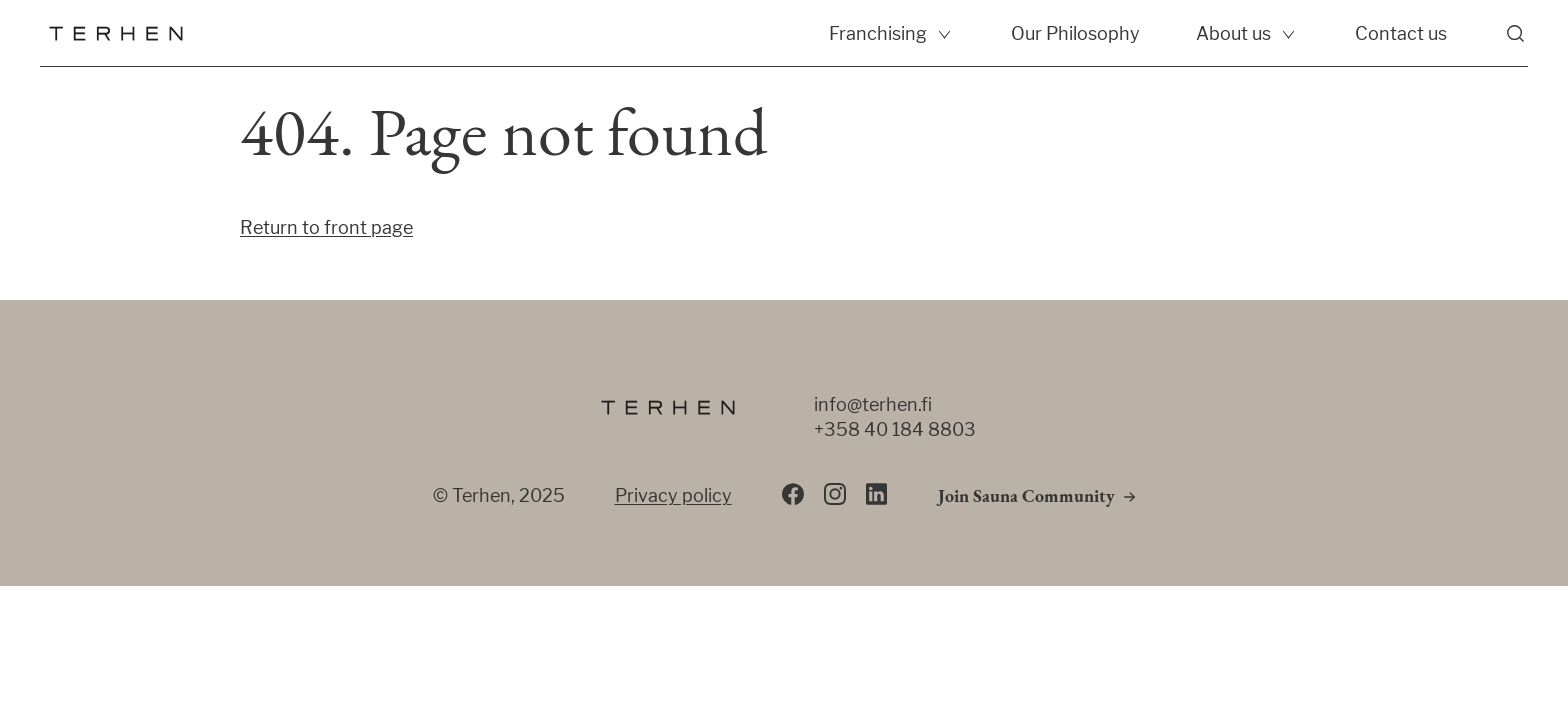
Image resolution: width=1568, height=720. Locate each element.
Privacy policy (673, 495)
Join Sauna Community (1026, 497)
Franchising (878, 33)
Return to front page (326, 227)
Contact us (1401, 33)
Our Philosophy (1075, 33)
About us (1233, 33)
